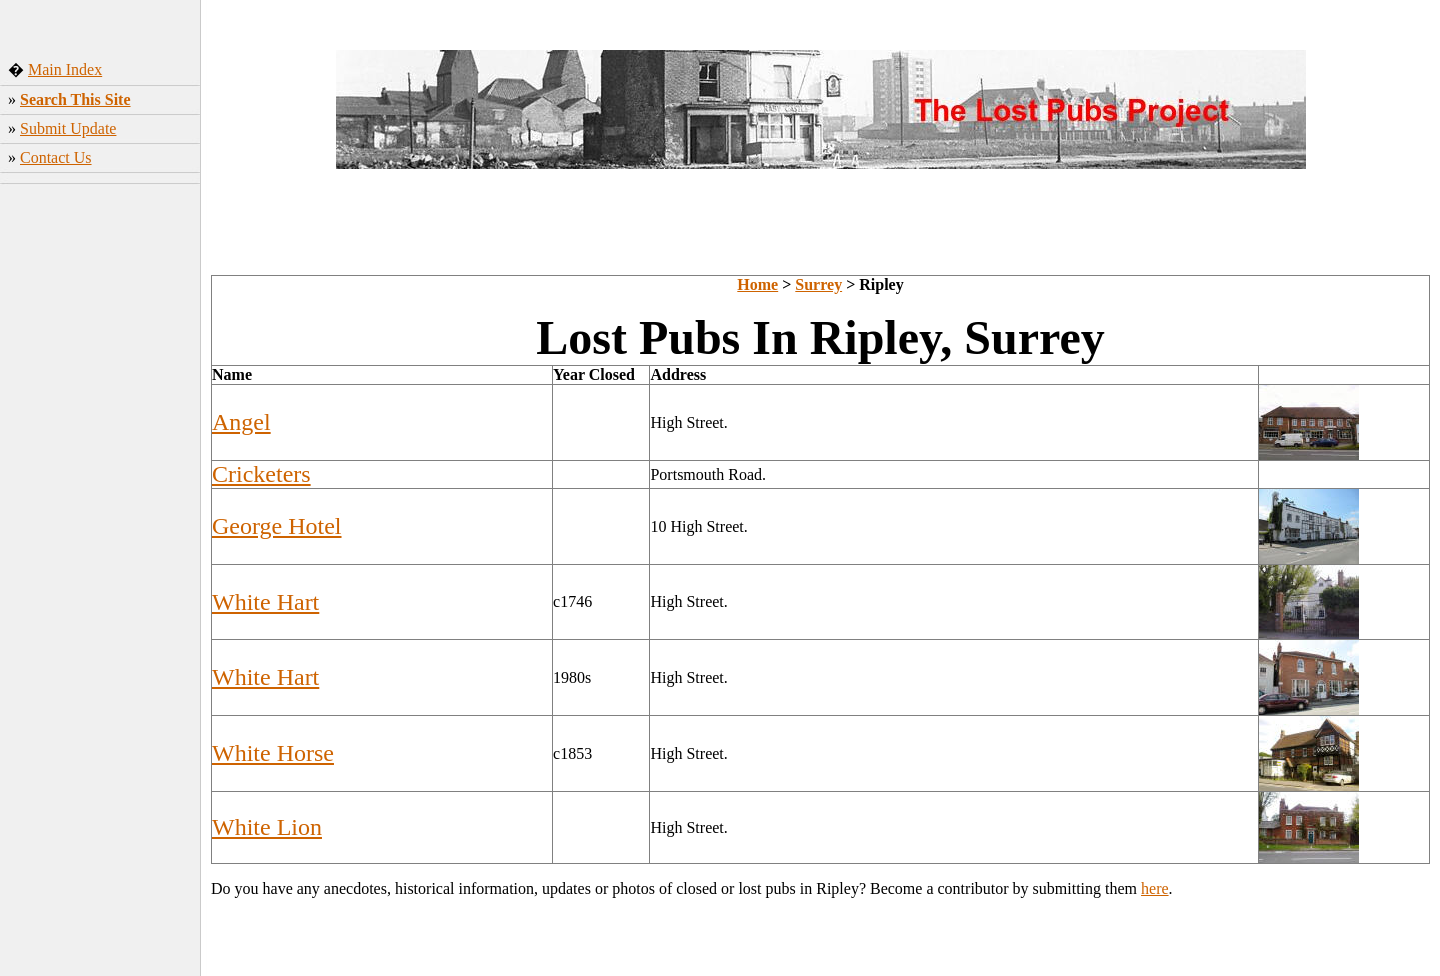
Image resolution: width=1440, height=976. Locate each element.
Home (757, 284)
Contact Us (56, 157)
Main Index (65, 69)
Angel (241, 422)
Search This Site (75, 99)
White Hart (265, 602)
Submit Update (68, 128)
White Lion (267, 827)
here (1155, 888)
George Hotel (277, 526)
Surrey (818, 284)
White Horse (273, 753)
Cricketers (261, 474)
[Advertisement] (100, 505)
